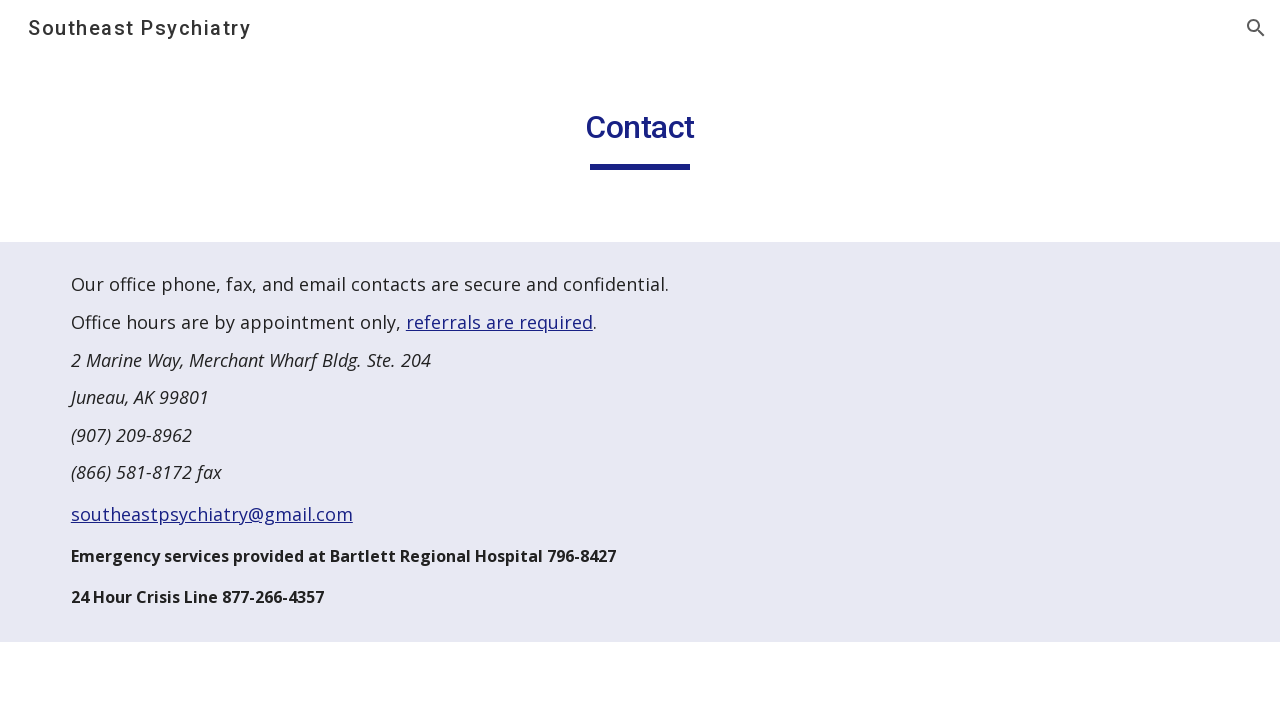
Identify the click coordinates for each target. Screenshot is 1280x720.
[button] (1256, 28)
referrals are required (499, 322)
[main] (640, 131)
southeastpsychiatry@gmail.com (212, 514)
